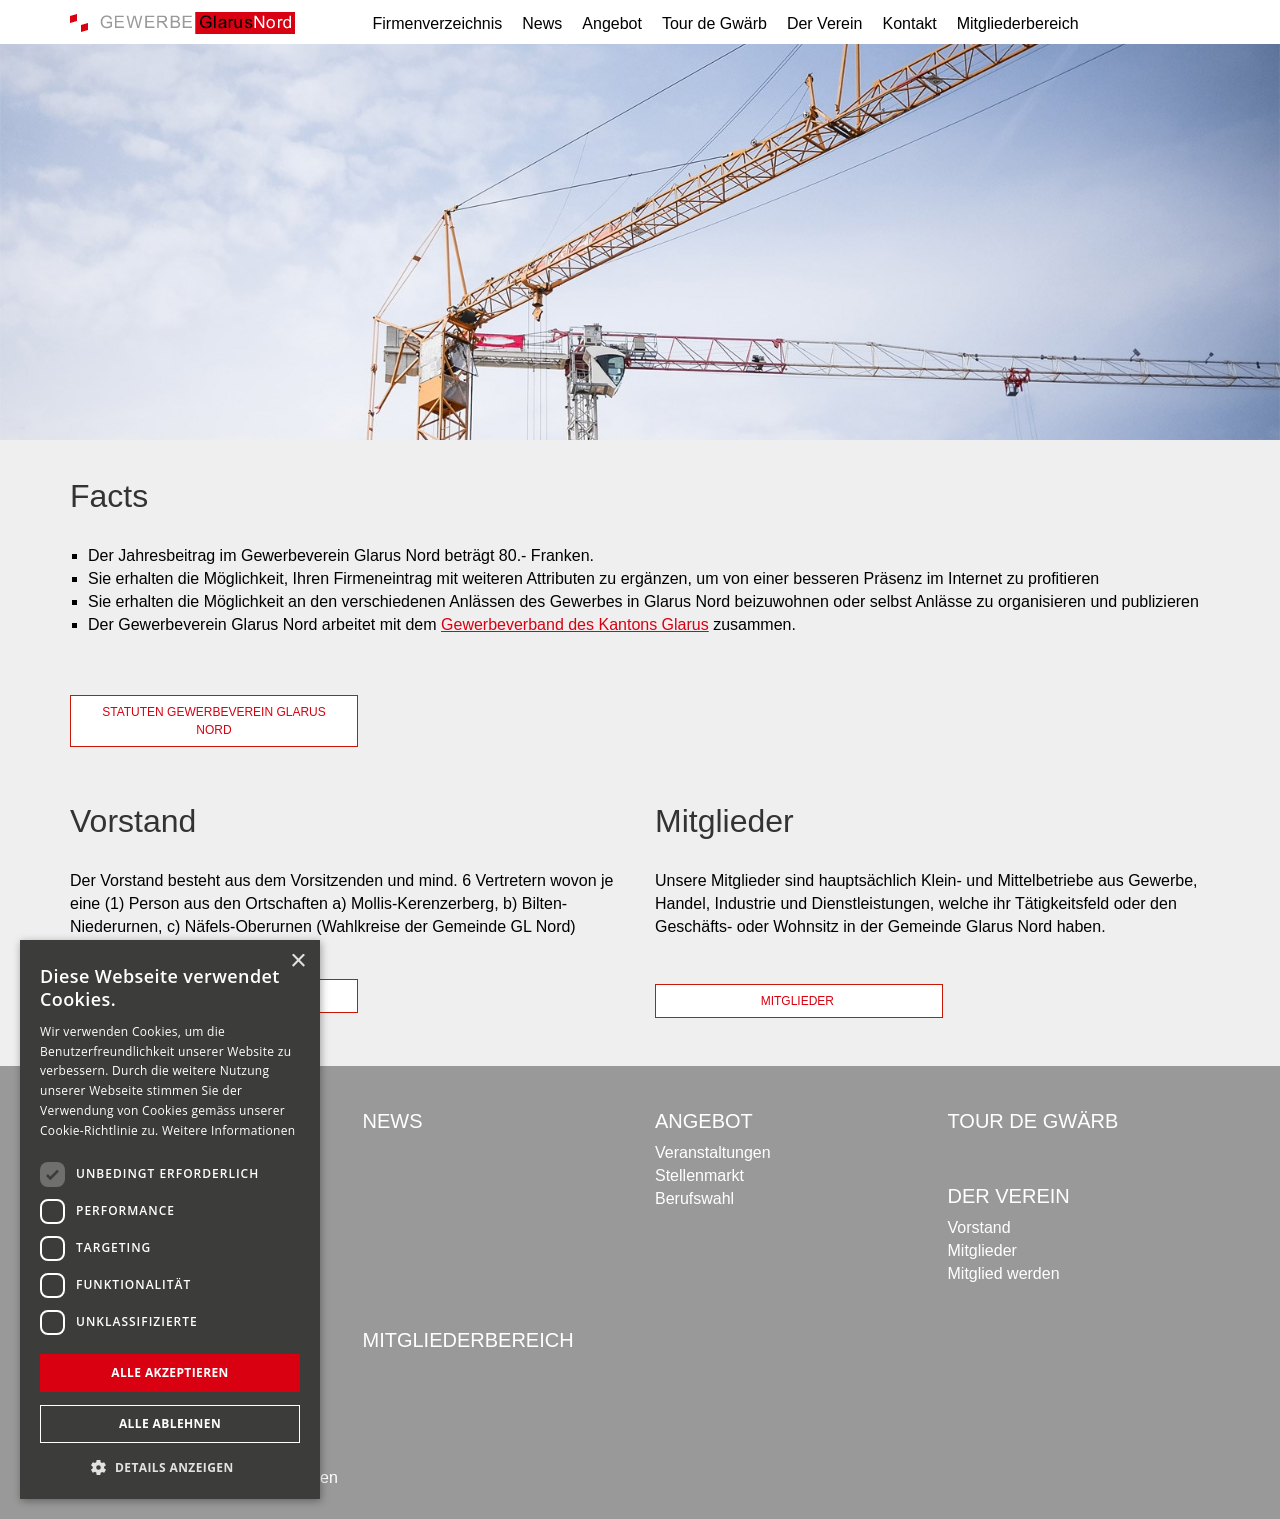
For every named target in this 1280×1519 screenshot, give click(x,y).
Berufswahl (694, 1198)
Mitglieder (799, 1001)
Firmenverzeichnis (438, 23)
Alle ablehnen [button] (170, 1423)
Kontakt (909, 23)
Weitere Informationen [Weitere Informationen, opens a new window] (229, 1130)
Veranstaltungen (713, 1152)
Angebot (612, 23)
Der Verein (825, 23)
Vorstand (979, 1227)
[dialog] (170, 1219)
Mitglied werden (1004, 1273)
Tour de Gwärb (714, 23)
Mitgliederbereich (1018, 23)
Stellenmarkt (699, 1175)
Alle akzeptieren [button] (170, 1372)
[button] (170, 1467)
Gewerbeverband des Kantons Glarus (575, 624)
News (542, 23)
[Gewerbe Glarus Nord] (182, 21)
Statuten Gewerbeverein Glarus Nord (214, 721)
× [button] (297, 961)
